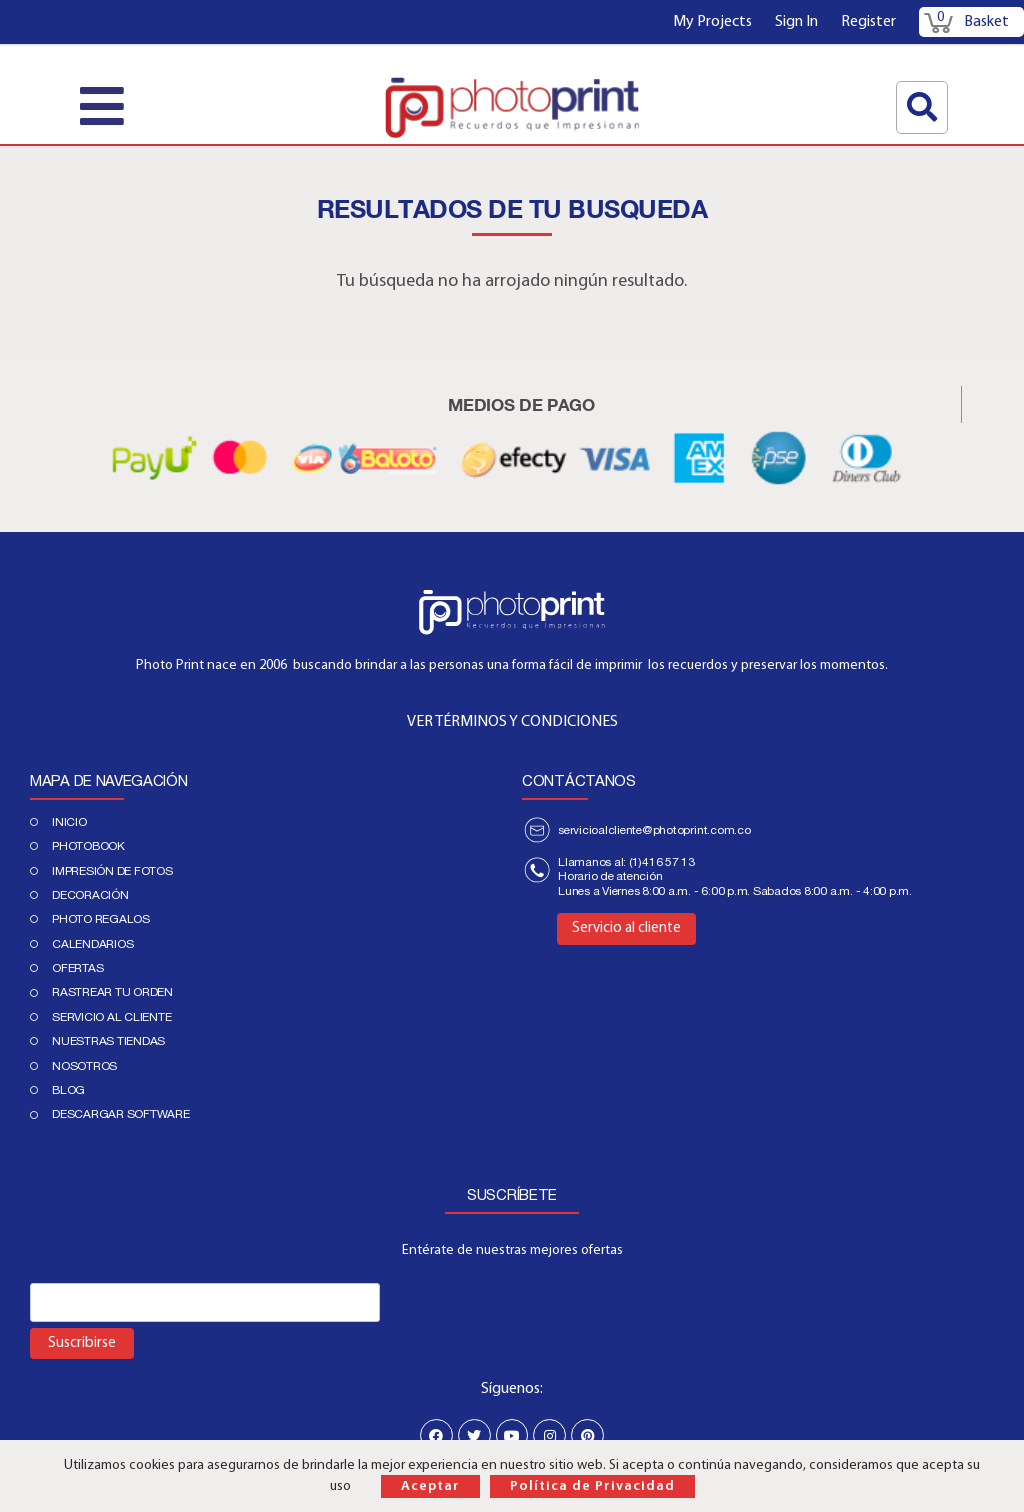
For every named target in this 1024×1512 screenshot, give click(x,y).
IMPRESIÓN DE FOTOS (112, 871)
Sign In (796, 22)
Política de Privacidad (592, 1486)
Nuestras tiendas (108, 1041)
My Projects (712, 22)
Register (868, 22)
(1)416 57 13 (662, 862)
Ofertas (77, 968)
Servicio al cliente (111, 1017)
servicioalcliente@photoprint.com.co (654, 830)
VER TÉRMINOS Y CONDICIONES (512, 722)
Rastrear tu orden (112, 992)
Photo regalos (101, 919)
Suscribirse (82, 1343)
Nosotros (84, 1066)
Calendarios (92, 944)
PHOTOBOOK (88, 846)
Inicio (69, 822)
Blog (68, 1090)
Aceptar (430, 1486)
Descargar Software (121, 1114)
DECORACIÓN (90, 895)
